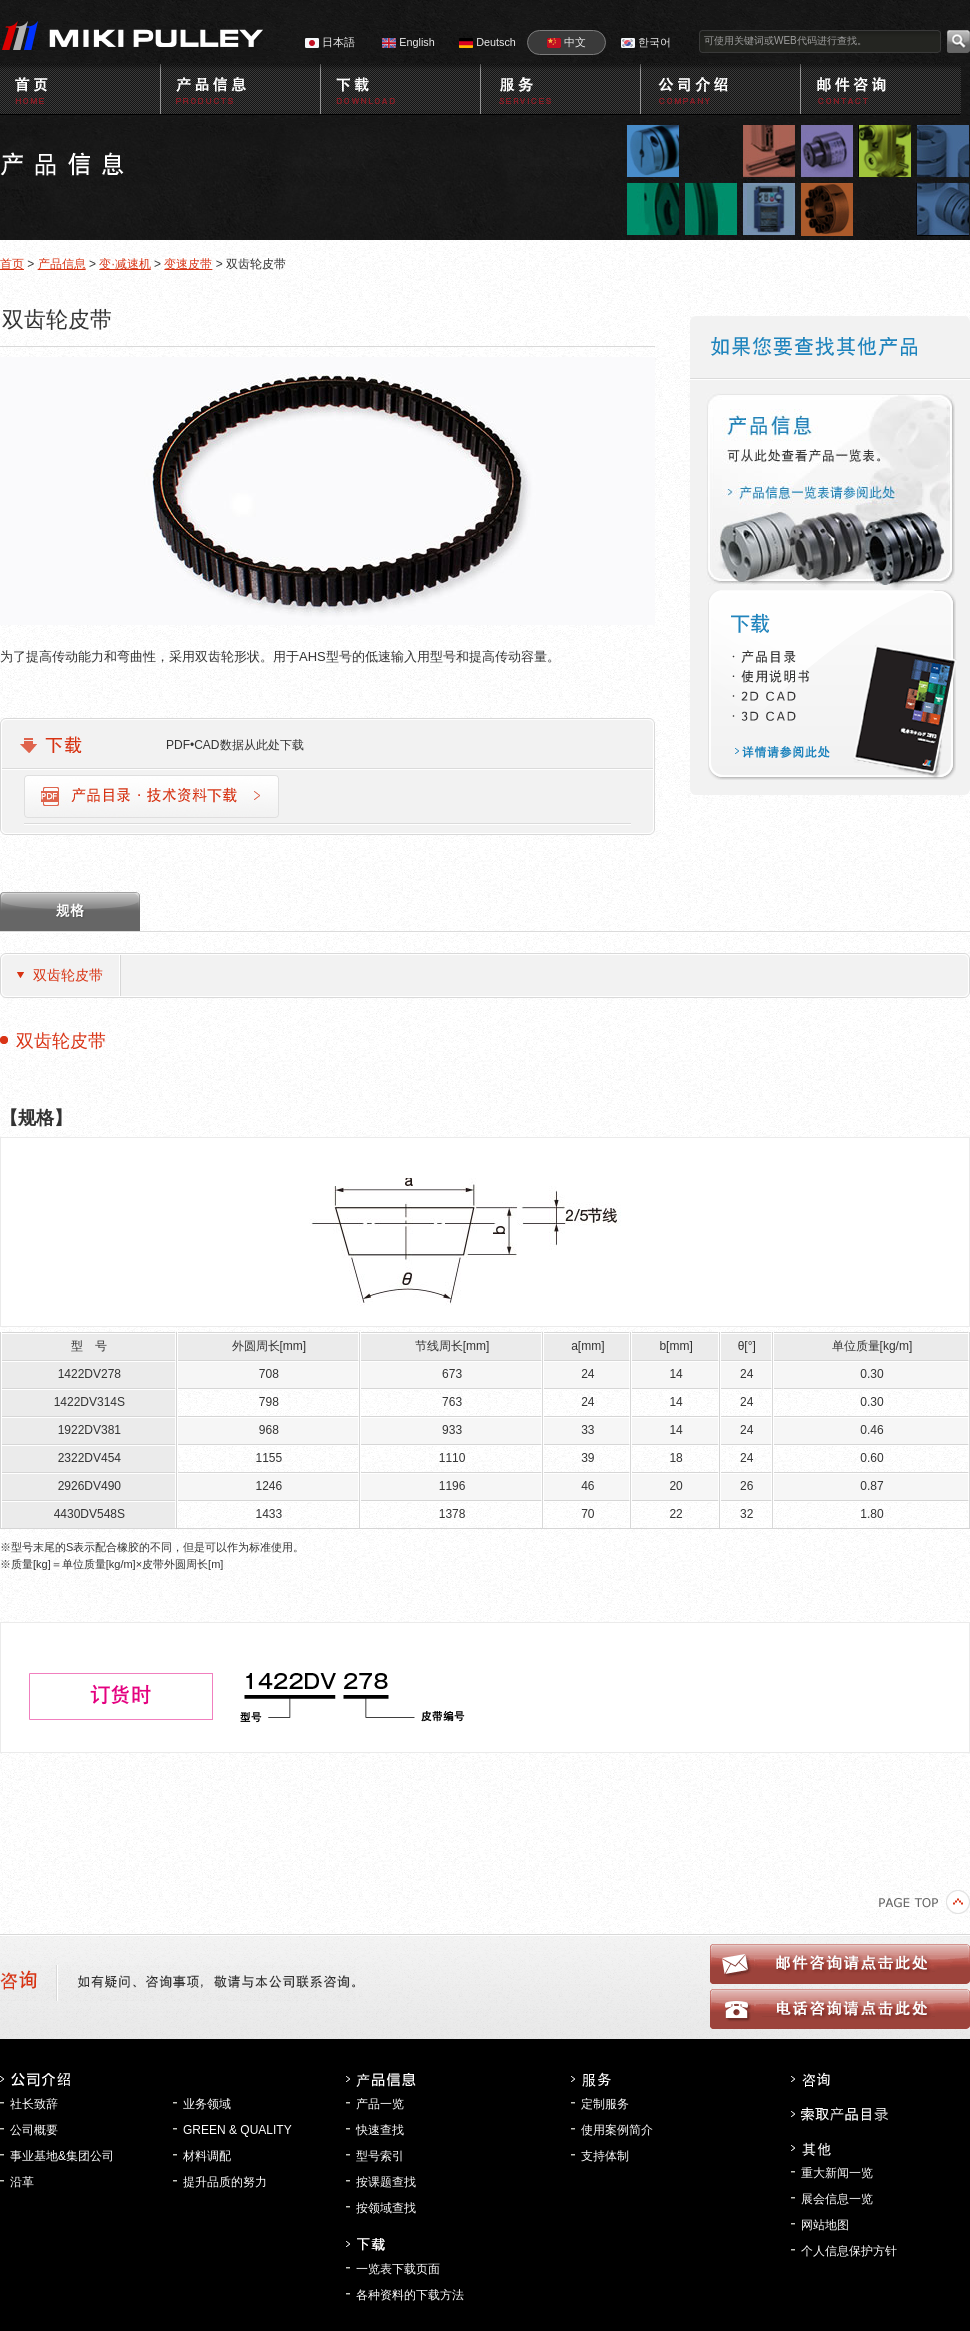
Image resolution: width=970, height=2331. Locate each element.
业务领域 (207, 2104)
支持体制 (605, 2156)
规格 (70, 911)
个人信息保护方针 (849, 2251)
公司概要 (34, 2130)
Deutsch (487, 42)
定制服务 (605, 2104)
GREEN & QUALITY (237, 2130)
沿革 (22, 2182)
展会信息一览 (837, 2199)
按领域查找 (386, 2208)
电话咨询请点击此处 (840, 2009)
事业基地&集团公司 (62, 2156)
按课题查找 (386, 2182)
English (408, 42)
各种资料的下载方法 (410, 2295)
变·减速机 (124, 264)
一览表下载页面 (398, 2269)
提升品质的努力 (225, 2182)
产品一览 (380, 2104)
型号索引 (380, 2156)
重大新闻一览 (837, 2173)
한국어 (646, 42)
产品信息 (62, 264)
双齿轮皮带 (68, 975)
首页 (12, 264)
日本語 (330, 42)
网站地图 (825, 2225)
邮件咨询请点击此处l (840, 1964)
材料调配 (207, 2156)
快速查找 (380, 2130)
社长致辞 (34, 2104)
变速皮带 (188, 264)
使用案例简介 (617, 2130)
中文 (566, 42)
